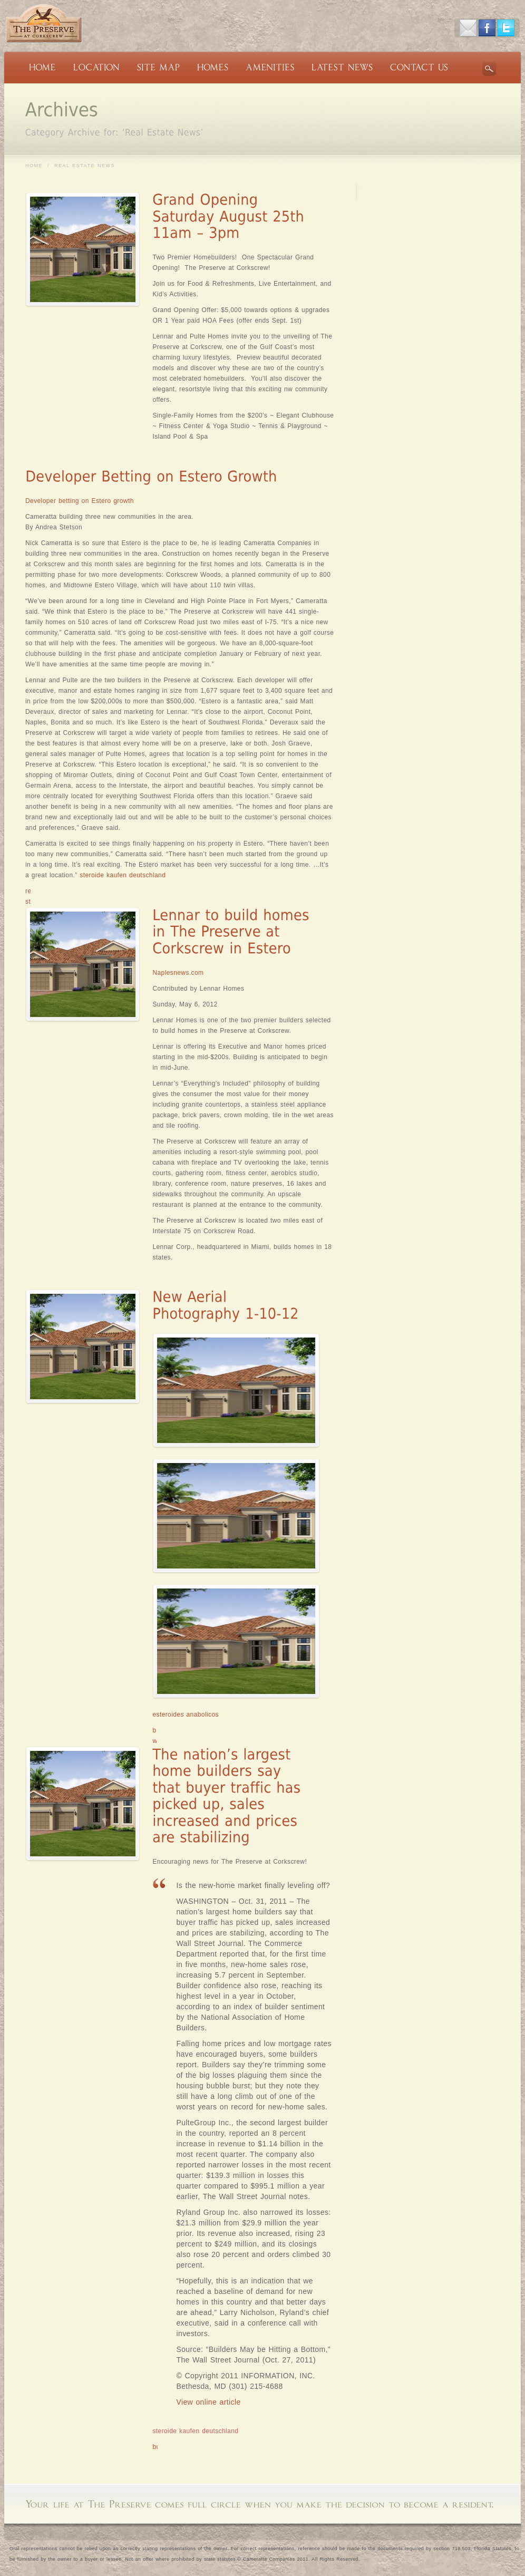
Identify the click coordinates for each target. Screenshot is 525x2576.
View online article (208, 2402)
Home (34, 165)
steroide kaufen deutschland (123, 875)
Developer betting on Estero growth (79, 501)
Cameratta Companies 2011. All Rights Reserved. (301, 2559)
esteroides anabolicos (185, 1714)
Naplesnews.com (177, 972)
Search (489, 69)
